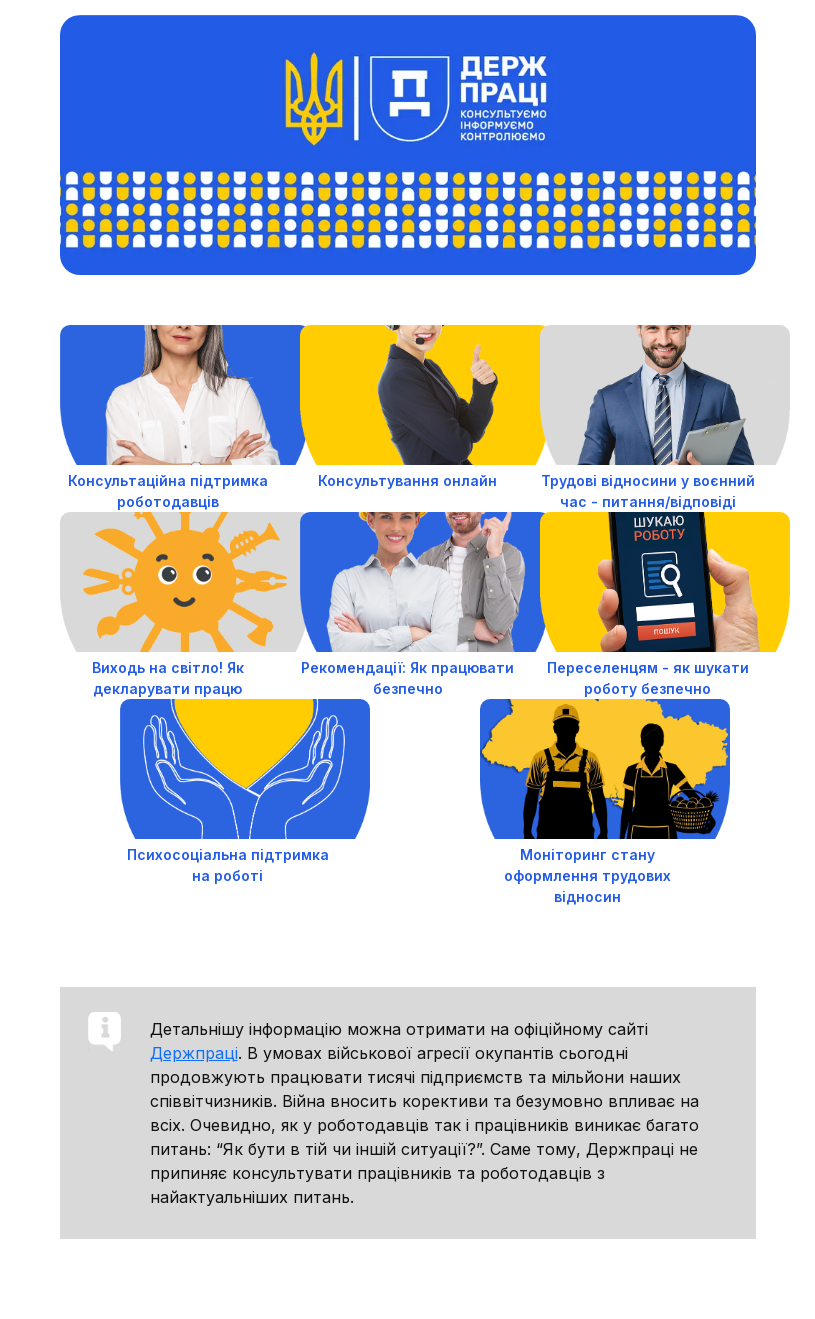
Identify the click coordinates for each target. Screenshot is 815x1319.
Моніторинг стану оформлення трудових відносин (587, 875)
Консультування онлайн (407, 480)
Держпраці (194, 1053)
